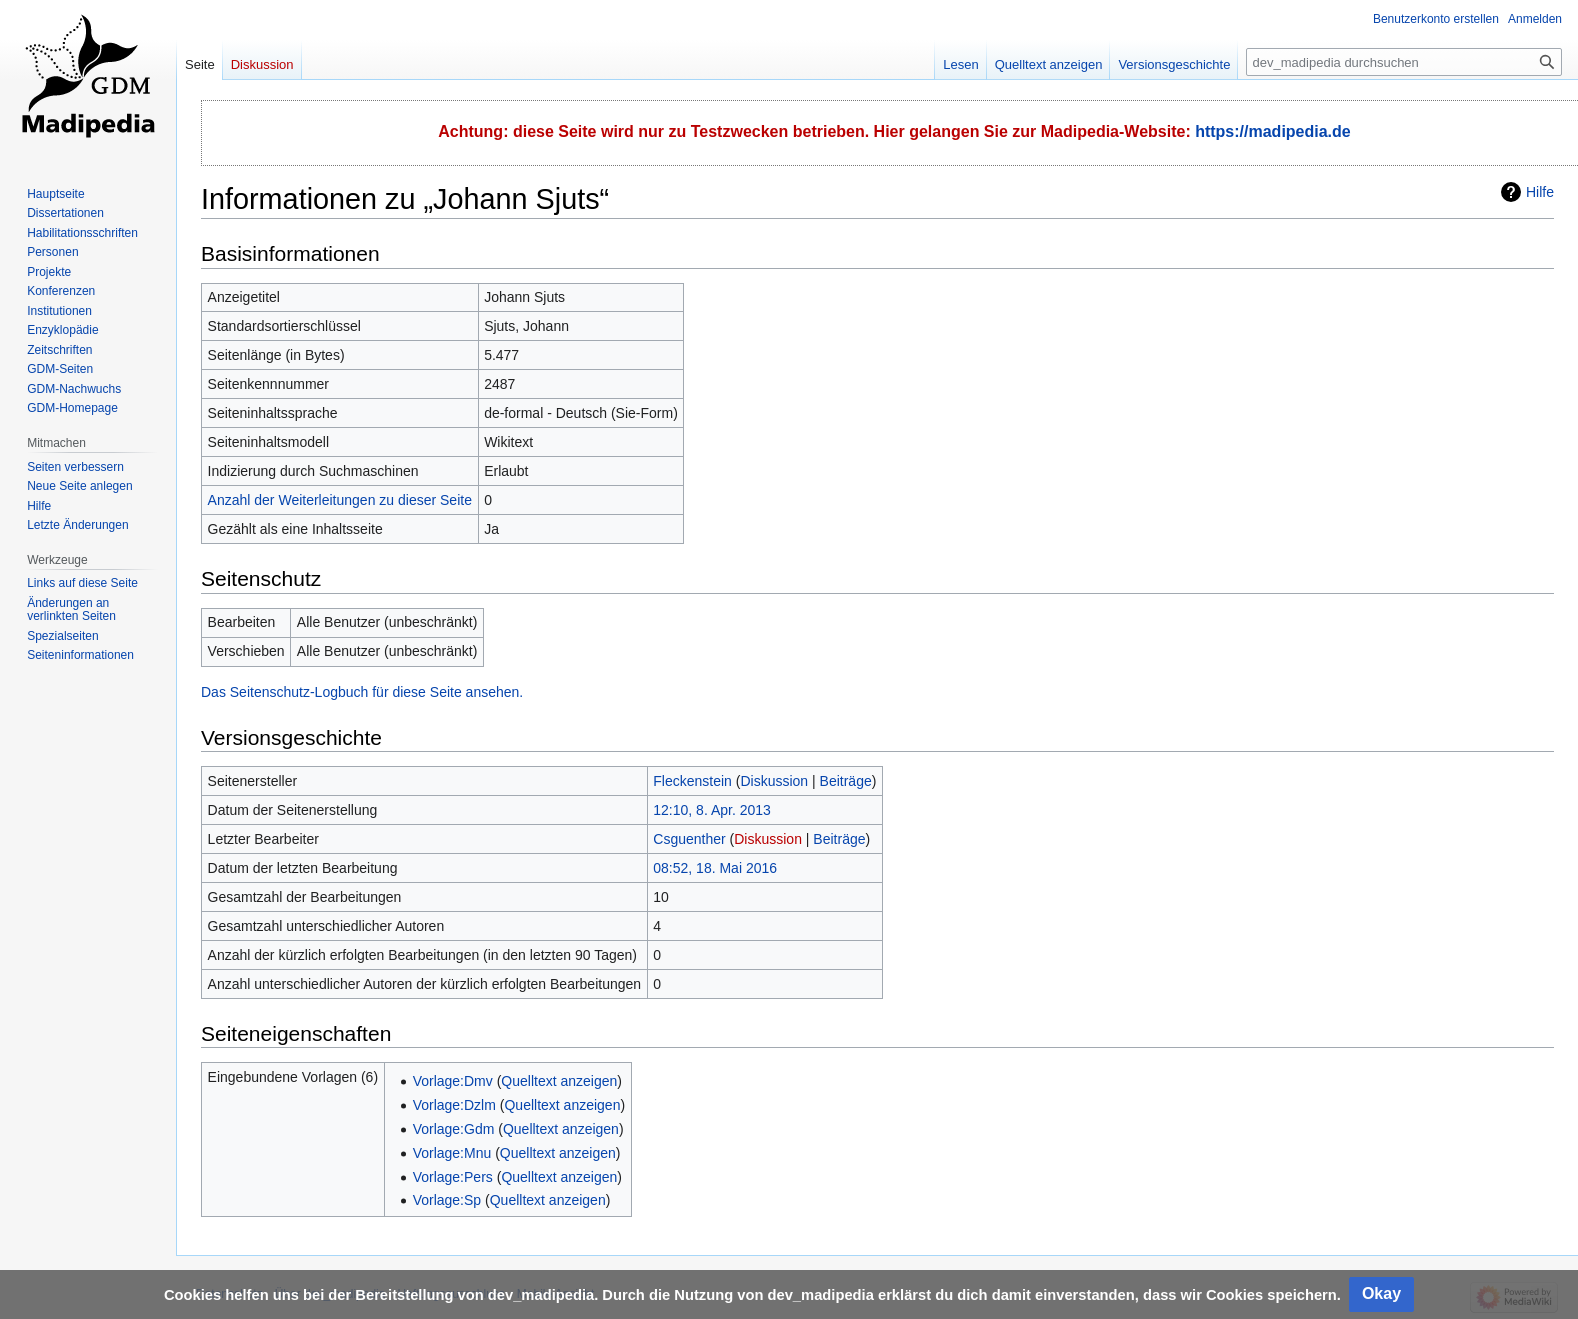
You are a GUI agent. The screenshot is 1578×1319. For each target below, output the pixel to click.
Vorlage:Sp (447, 1200)
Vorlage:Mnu (452, 1153)
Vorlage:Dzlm (454, 1105)
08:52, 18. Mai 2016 (715, 868)
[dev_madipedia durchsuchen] (1404, 62)
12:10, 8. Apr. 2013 (712, 810)
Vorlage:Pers (453, 1177)
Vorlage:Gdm (454, 1129)
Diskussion (774, 781)
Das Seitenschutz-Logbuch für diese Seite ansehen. (362, 692)
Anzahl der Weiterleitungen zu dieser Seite (340, 500)
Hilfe (1540, 192)
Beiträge (846, 781)
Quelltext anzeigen (559, 1081)
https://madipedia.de (1273, 131)
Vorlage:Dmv (453, 1081)
